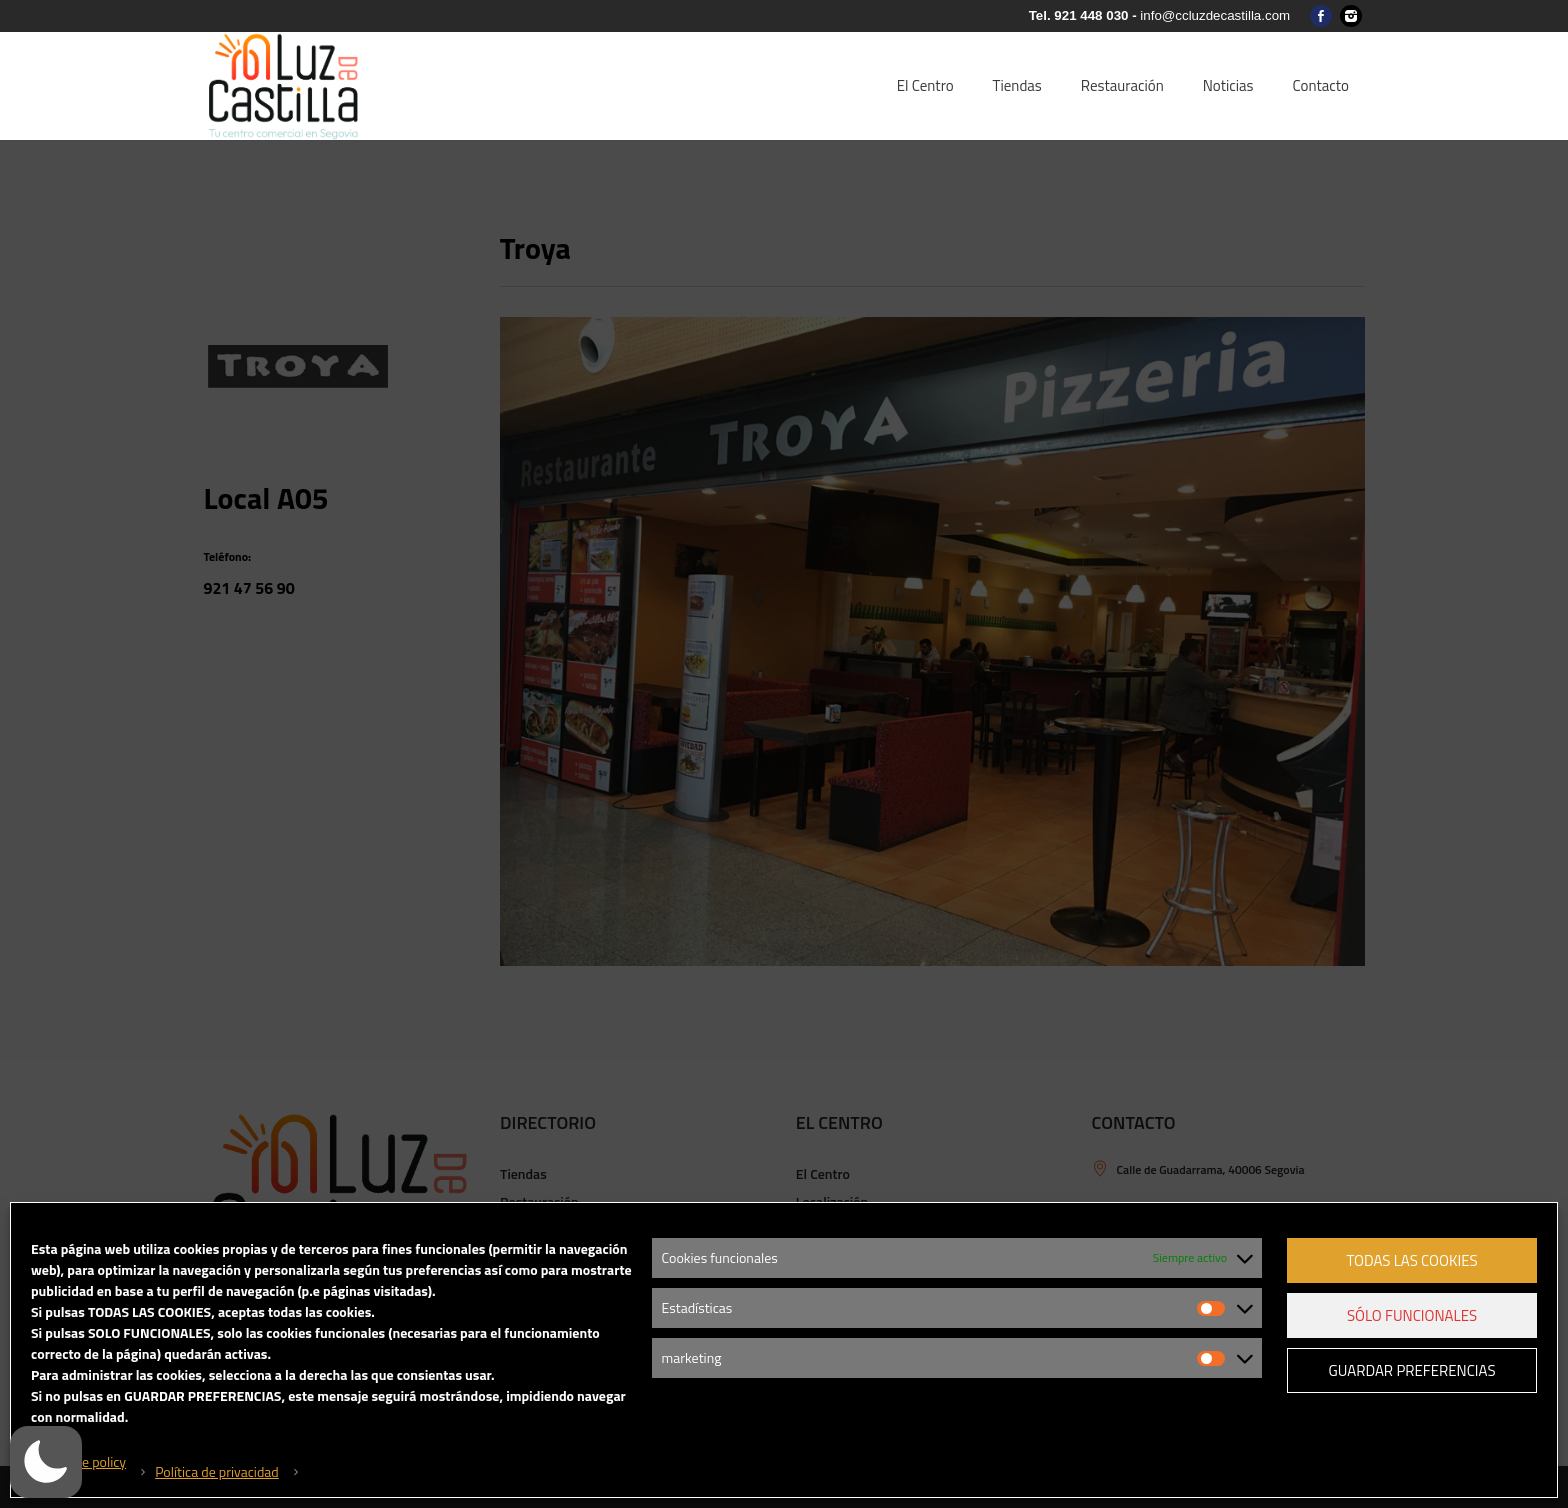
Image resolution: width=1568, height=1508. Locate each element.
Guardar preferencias (1411, 1370)
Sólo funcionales (1412, 1315)
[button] (55, 1462)
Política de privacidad (217, 1471)
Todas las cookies (1411, 1260)
